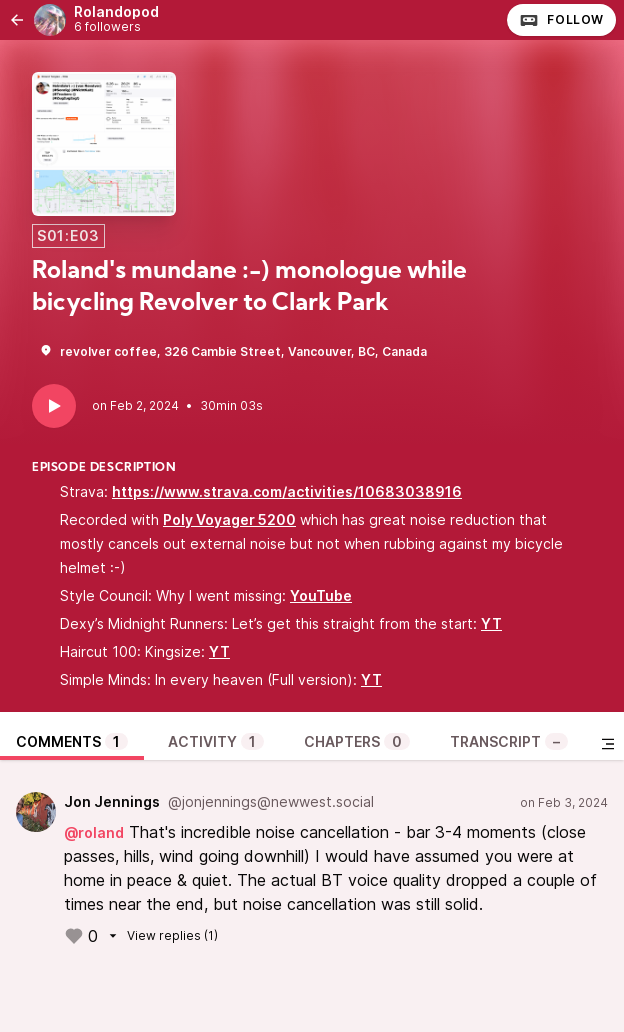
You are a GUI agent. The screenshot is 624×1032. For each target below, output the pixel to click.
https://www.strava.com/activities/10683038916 (287, 491)
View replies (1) (160, 936)
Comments (72, 741)
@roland (94, 832)
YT (491, 623)
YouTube (321, 595)
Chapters (357, 741)
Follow (561, 20)
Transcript (509, 741)
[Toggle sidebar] (608, 744)
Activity (216, 741)
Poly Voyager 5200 (229, 519)
